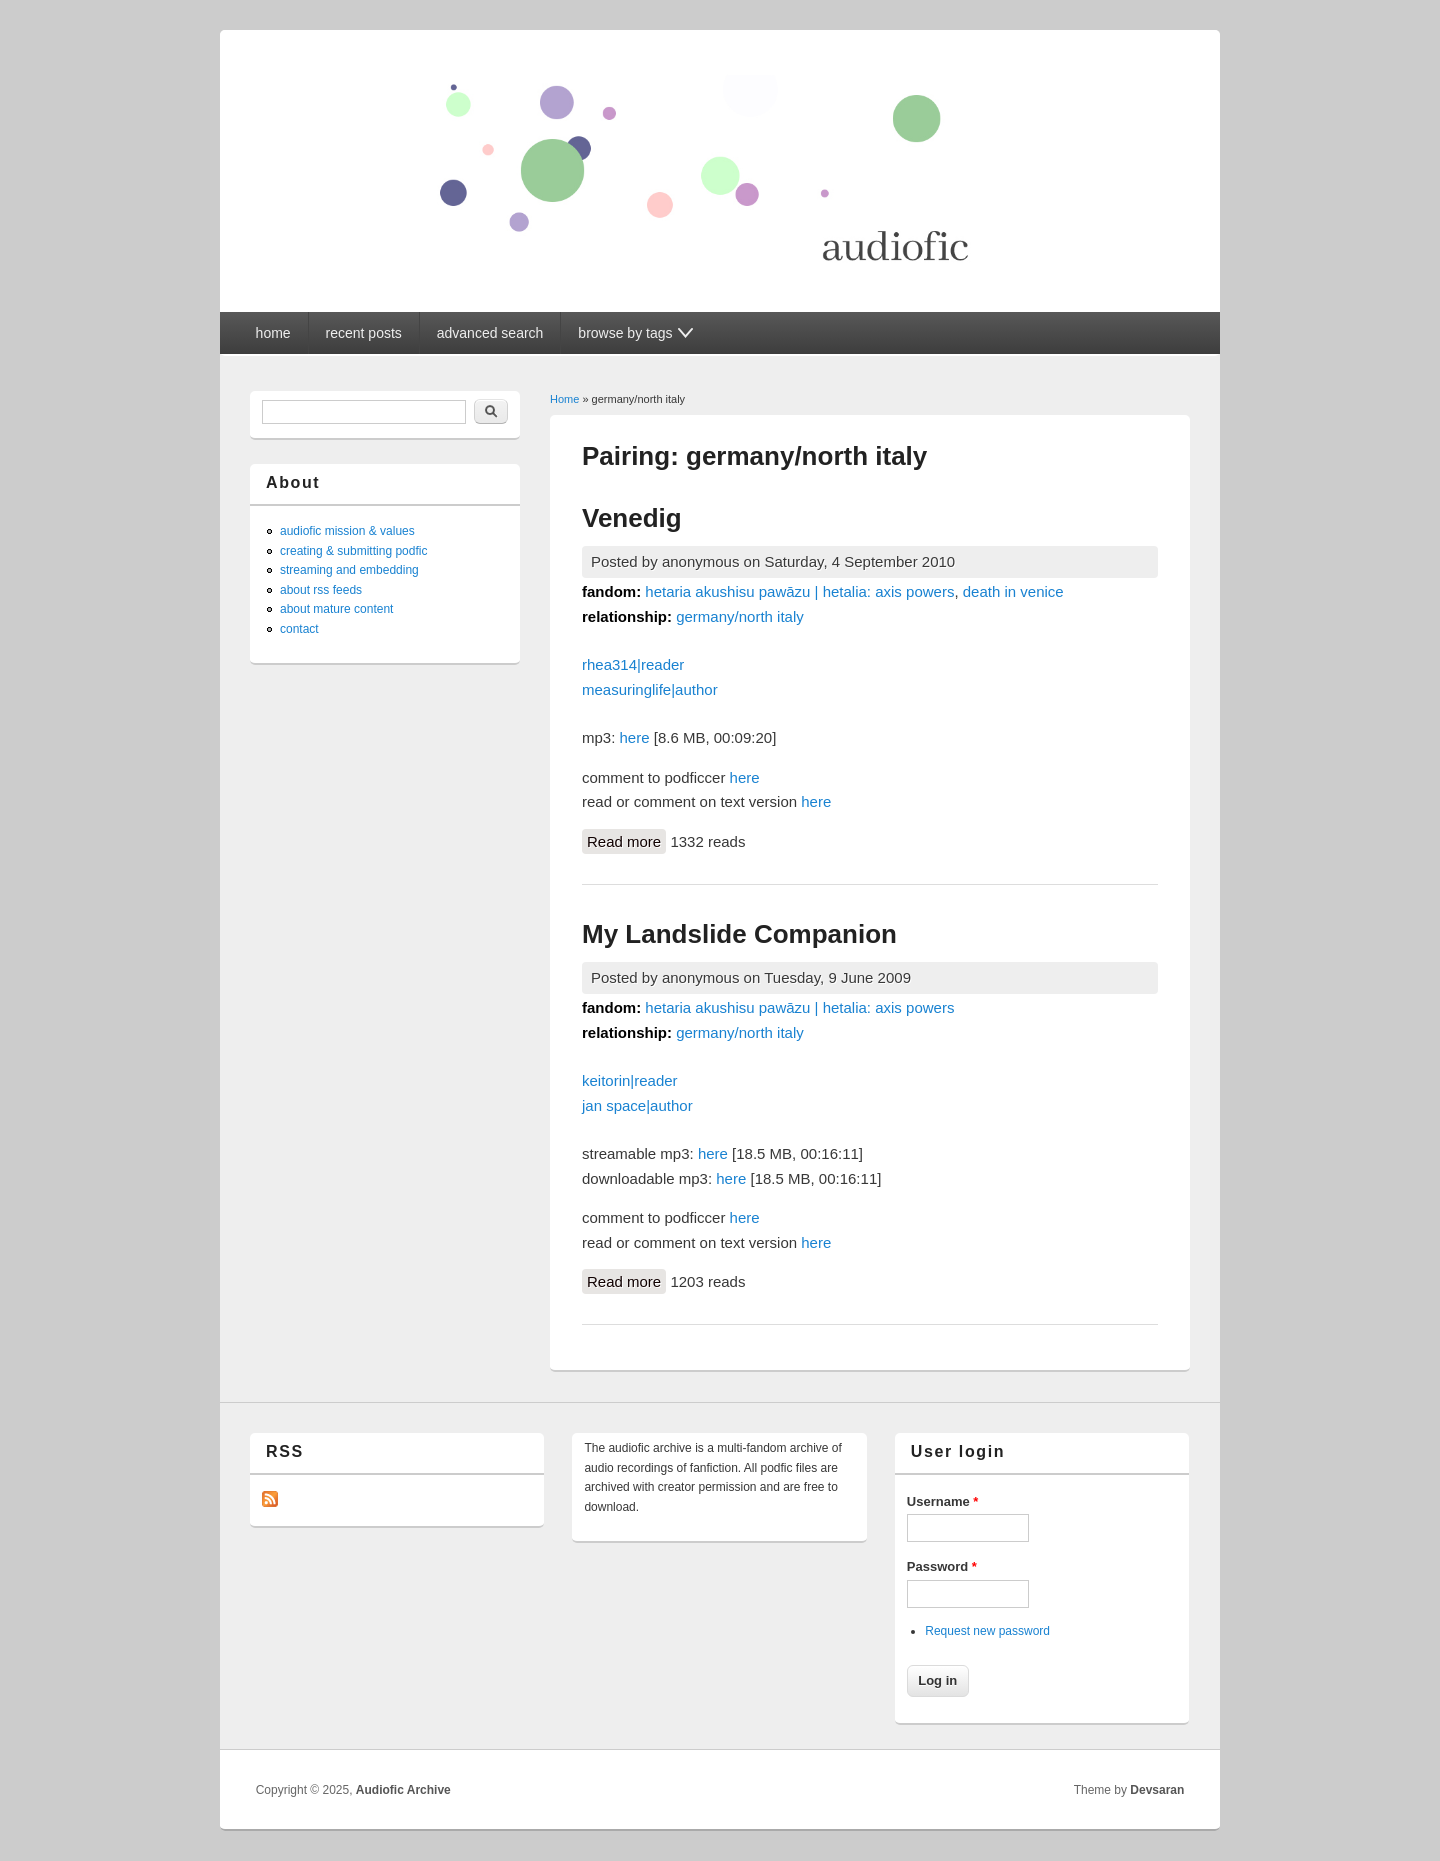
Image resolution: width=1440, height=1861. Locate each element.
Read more (626, 840)
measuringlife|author (650, 689)
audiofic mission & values (347, 531)
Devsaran (1157, 1790)
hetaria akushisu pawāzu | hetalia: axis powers (799, 591)
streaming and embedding (349, 570)
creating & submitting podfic (353, 551)
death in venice (1013, 591)
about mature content (336, 609)
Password (942, 1566)
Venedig (632, 518)
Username (943, 1501)
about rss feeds (321, 590)
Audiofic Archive (403, 1790)
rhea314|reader (633, 664)
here (635, 737)
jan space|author (637, 1105)
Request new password (987, 1631)
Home (564, 399)
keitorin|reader (630, 1080)
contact (299, 629)
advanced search (490, 333)
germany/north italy (740, 616)
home (273, 333)
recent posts (364, 333)
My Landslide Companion (739, 934)
